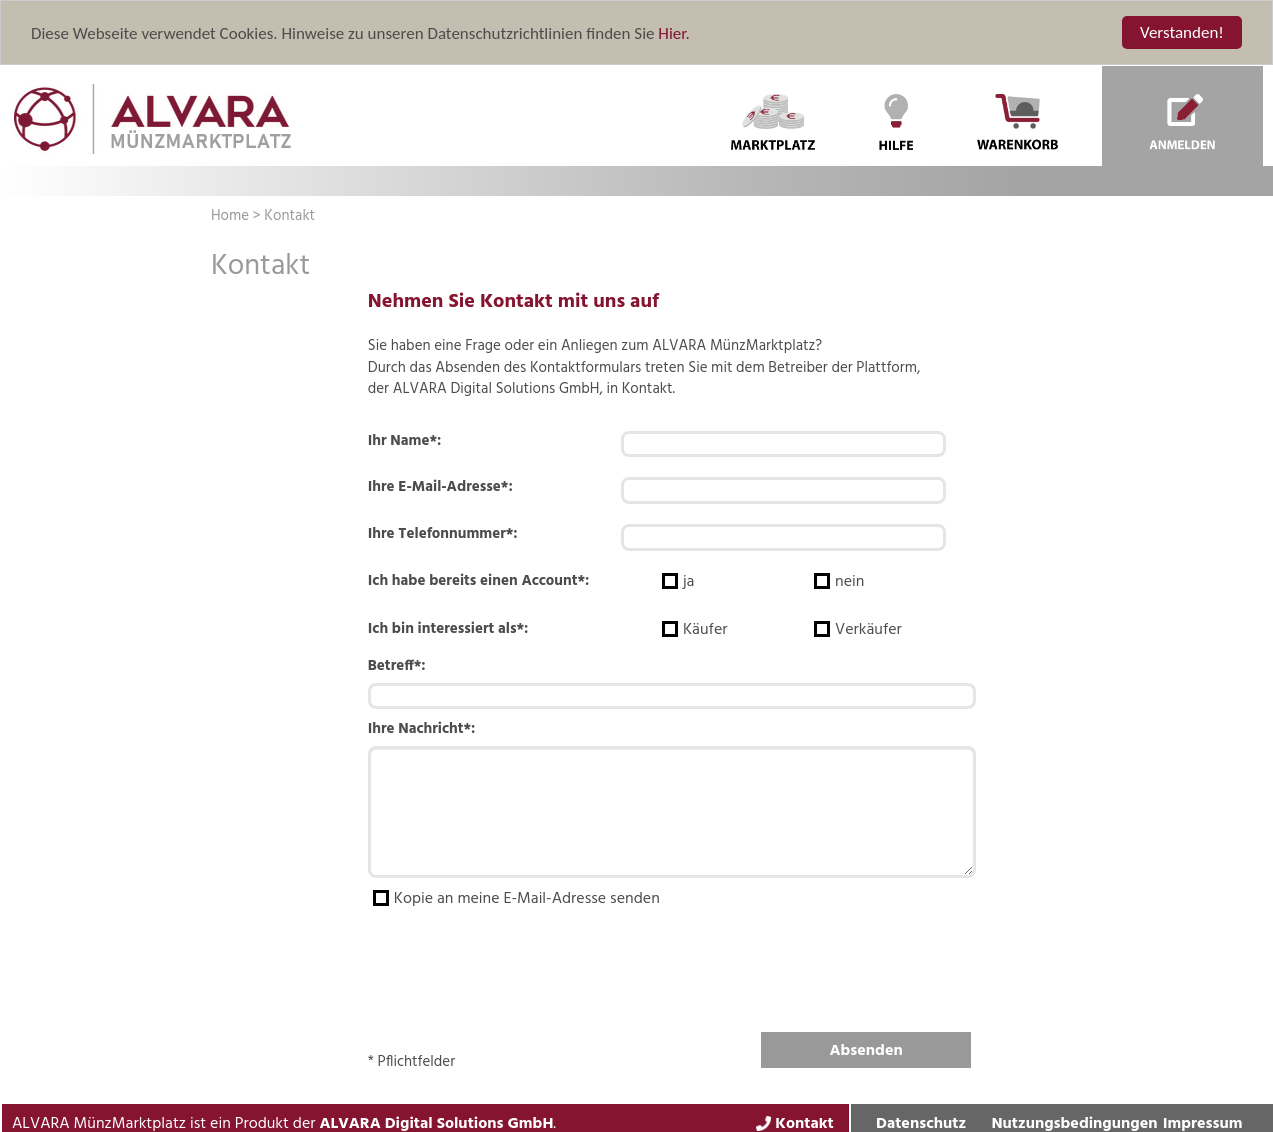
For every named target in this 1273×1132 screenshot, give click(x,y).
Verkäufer (868, 629)
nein (851, 582)
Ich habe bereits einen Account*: (479, 581)
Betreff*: (397, 666)
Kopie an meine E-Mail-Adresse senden (531, 899)
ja (689, 582)
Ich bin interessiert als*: (448, 628)
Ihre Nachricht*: (422, 729)
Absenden (866, 1051)
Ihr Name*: (405, 441)
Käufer (705, 629)
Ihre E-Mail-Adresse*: (440, 487)
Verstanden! (1182, 32)
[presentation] (520, 965)
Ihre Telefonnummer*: (443, 534)
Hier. (673, 32)
